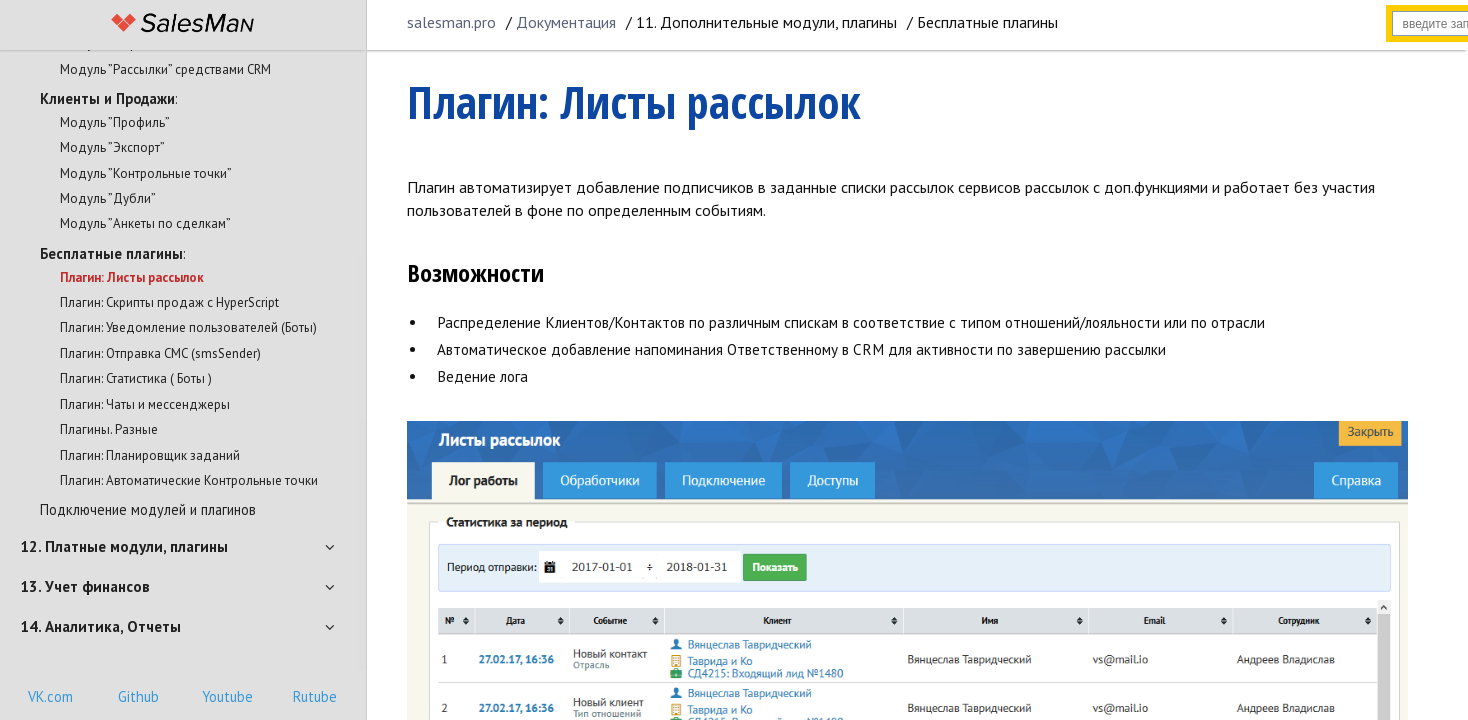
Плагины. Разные (109, 429)
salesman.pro (451, 22)
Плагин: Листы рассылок (132, 277)
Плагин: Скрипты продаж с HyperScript (169, 302)
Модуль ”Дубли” (108, 198)
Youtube (227, 696)
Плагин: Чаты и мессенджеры (145, 404)
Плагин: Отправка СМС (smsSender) (160, 353)
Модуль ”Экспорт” (112, 147)
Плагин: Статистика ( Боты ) (136, 378)
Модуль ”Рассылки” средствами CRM (165, 69)
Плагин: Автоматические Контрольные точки (189, 480)
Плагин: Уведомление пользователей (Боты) (188, 327)
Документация (566, 22)
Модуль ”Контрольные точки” (146, 173)
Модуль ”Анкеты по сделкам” (145, 223)
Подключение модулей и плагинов (148, 509)
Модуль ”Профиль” (115, 122)
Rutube (315, 696)
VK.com (50, 696)
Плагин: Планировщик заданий (150, 455)
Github (138, 696)
